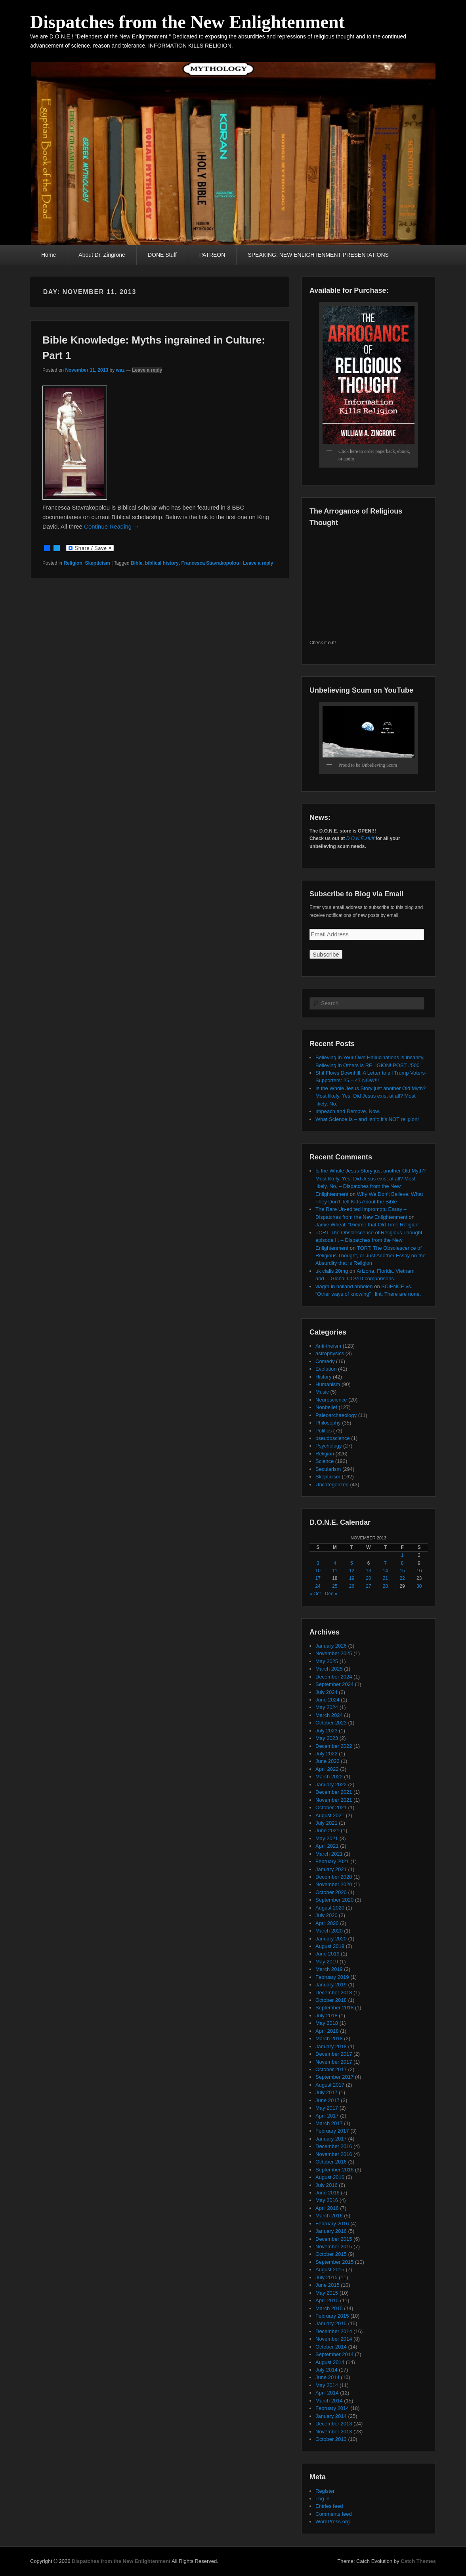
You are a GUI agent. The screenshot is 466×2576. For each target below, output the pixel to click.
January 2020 (331, 1939)
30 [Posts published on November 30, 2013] (419, 1586)
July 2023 (326, 1731)
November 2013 (333, 2432)
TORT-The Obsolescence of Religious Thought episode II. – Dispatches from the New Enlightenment (368, 1240)
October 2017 (331, 2069)
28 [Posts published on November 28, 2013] (385, 1586)
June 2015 (327, 2285)
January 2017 (331, 2139)
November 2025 (333, 1653)
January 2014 (331, 2416)
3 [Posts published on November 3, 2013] (318, 1563)
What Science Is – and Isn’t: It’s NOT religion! (367, 1119)
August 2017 (329, 2085)
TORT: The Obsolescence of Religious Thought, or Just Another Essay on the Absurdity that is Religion (370, 1255)
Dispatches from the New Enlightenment (187, 22)
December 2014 (333, 2331)
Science (324, 1461)
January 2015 (331, 2323)
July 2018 (326, 2015)
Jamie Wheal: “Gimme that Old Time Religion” (367, 1225)
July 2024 (326, 1692)
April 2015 (327, 2300)
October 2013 (331, 2439)
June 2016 (327, 2193)
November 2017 (333, 2062)
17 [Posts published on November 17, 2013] (318, 1578)
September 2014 (334, 2354)
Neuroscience (331, 1400)
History (323, 1377)
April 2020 (327, 1923)
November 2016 (333, 2154)
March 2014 (329, 2401)
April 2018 (327, 2031)
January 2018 (331, 2046)
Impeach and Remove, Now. (347, 1111)
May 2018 (326, 2023)
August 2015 (329, 2269)
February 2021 (332, 1861)
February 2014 (332, 2408)
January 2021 (331, 1869)
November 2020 (333, 1884)
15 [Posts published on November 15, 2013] (402, 1570)
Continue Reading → (111, 526)
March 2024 (329, 1715)
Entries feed (329, 2506)
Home (48, 255)
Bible (136, 563)
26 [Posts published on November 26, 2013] (351, 1586)
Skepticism (97, 563)
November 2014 (333, 2339)
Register (324, 2491)
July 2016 (326, 2185)
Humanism (327, 1384)
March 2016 (329, 2216)
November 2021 (333, 1800)
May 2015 (326, 2293)
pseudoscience (332, 1438)
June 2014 (327, 2377)
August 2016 (329, 2177)
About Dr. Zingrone (101, 255)
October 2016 (331, 2162)
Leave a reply (147, 370)
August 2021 (329, 1815)
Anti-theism (328, 1346)
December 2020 (333, 1877)
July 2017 (326, 2092)
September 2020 (334, 1900)
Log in (322, 2499)
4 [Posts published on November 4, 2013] (335, 1563)
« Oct (315, 1593)
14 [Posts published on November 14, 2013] (385, 1570)
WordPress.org (332, 2521)
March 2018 (329, 2038)
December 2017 (333, 2054)
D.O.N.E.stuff (360, 838)
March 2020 (329, 1931)
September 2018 (334, 2008)
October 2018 (331, 2000)
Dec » (331, 1593)
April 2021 (327, 1846)
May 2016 (326, 2200)
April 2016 (327, 2208)
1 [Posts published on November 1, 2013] (402, 1555)
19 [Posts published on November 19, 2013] (351, 1578)
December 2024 (333, 1677)
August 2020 (329, 1908)
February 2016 (332, 2224)
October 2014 (331, 2347)
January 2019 (331, 1985)
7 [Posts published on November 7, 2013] (385, 1563)
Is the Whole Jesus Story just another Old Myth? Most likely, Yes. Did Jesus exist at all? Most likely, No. (370, 1096)
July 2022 (326, 1754)
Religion (72, 563)
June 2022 (327, 1761)
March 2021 (329, 1854)
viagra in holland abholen (344, 1286)
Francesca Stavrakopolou (210, 563)
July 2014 (326, 2370)
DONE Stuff (162, 255)
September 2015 (334, 2262)
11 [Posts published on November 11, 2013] (334, 1570)
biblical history (162, 563)
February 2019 (332, 1977)
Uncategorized (332, 1485)
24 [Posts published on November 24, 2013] (318, 1586)
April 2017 (327, 2116)
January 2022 (331, 1784)
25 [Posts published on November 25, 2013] (334, 1586)
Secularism (328, 1469)
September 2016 (334, 2170)
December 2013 (333, 2424)
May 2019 (326, 1962)
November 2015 (333, 2246)
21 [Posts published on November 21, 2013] (385, 1578)
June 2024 (327, 1700)
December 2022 (333, 1746)
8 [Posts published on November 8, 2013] (402, 1563)
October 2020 (331, 1892)
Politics (323, 1431)
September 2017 (334, 2077)
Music (322, 1392)
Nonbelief (326, 1407)
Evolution (325, 1369)
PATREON (212, 255)
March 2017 (329, 2123)
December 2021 (333, 1792)
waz (120, 370)
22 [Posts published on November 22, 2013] (402, 1578)
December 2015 (333, 2239)
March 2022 (329, 1777)
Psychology (328, 1446)
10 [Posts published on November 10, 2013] (318, 1570)
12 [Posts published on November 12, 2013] (351, 1570)
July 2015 (326, 2277)
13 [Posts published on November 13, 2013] (368, 1570)
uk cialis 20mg (331, 1271)
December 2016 (333, 2146)
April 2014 (327, 2393)
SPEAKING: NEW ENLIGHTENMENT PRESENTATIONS (318, 255)
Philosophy (328, 1423)
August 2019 (329, 1946)
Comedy (324, 1361)
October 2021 (331, 1807)
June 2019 (327, 1954)
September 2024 (334, 1684)
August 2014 (329, 2362)
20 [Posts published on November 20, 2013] (368, 1578)
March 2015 (329, 2308)
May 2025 (326, 1661)
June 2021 (327, 1830)
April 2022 (327, 1769)
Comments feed (333, 2514)
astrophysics (329, 1353)
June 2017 (327, 2100)
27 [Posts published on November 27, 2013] (368, 1586)
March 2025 (329, 1669)
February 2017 (332, 2131)
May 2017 (326, 2108)
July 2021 (326, 1823)
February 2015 (332, 2316)
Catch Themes (418, 2561)
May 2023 (326, 1738)
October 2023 (331, 1723)
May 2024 (326, 1707)
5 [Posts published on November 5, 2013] (351, 1563)
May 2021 (326, 1838)
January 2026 (331, 1646)
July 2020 (326, 1915)
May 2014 (326, 2385)
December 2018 (333, 1992)
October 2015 (331, 2254)
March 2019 (329, 1969)
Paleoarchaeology (336, 1415)
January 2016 (331, 2231)
